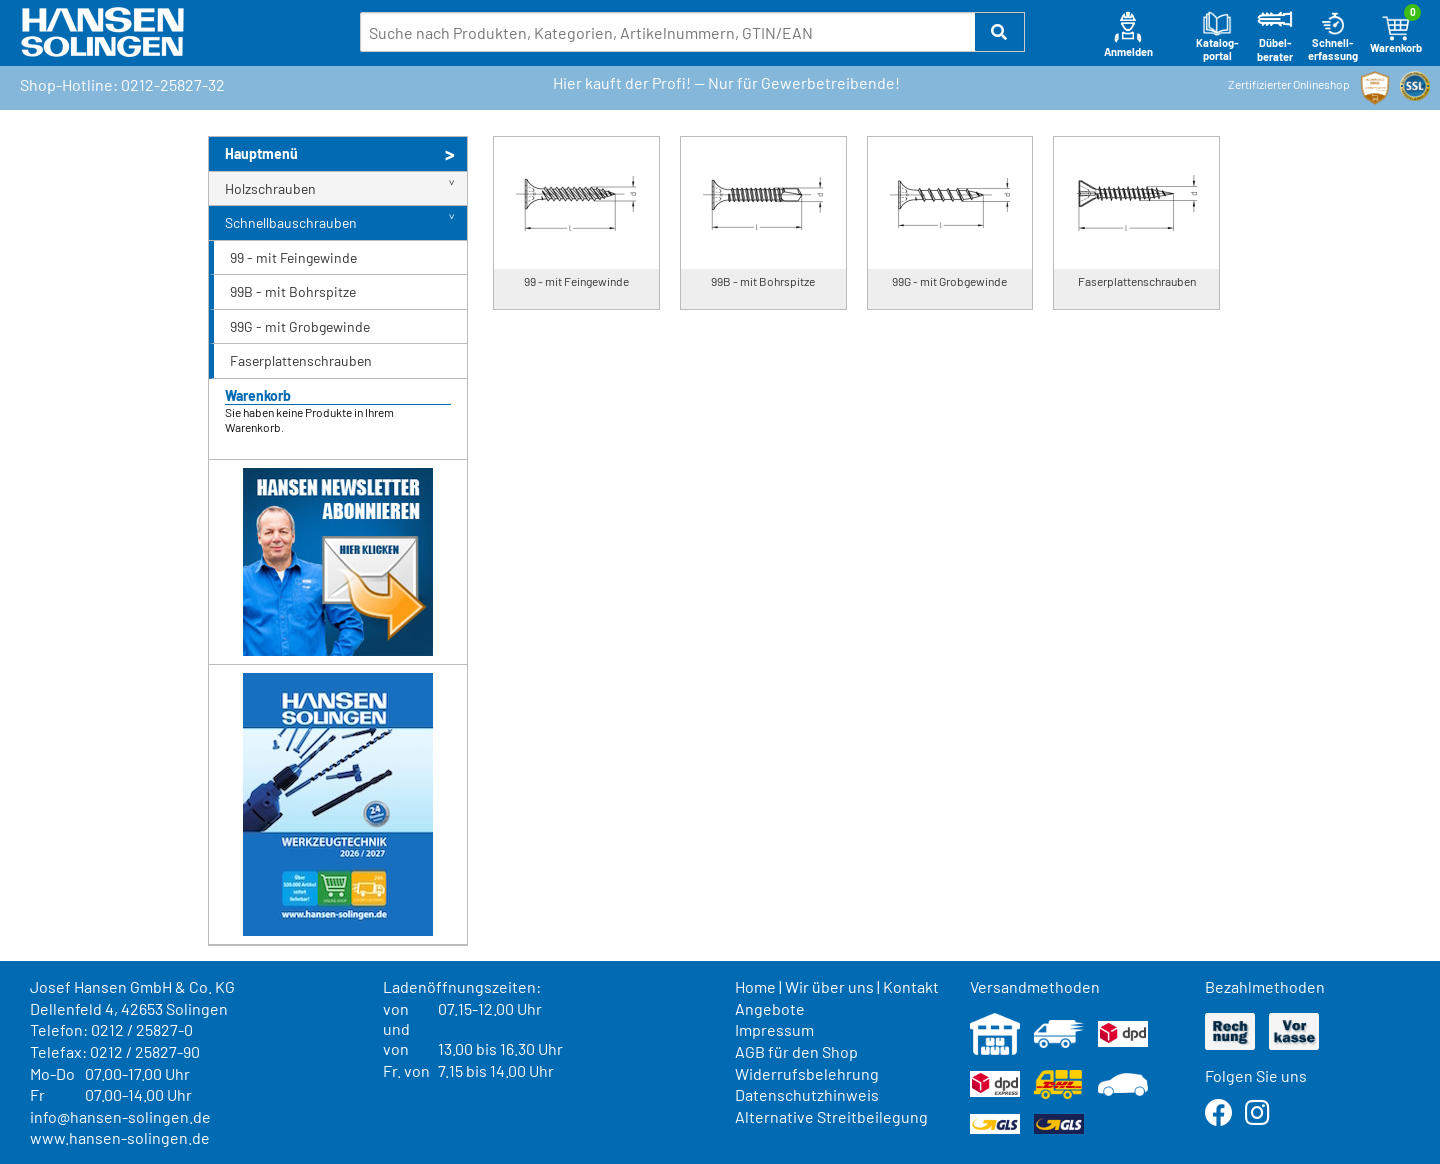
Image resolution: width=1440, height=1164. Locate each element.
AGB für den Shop (796, 1051)
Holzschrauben (270, 188)
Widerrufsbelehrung (807, 1073)
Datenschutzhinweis (807, 1094)
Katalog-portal (1217, 36)
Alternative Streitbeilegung (831, 1116)
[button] (1000, 32)
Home (755, 986)
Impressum (774, 1029)
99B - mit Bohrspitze (293, 291)
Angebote (770, 1008)
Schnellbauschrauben (291, 222)
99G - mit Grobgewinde (300, 326)
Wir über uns (829, 986)
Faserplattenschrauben (301, 360)
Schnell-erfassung (1333, 36)
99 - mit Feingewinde (293, 257)
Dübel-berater (1275, 36)
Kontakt (911, 986)
